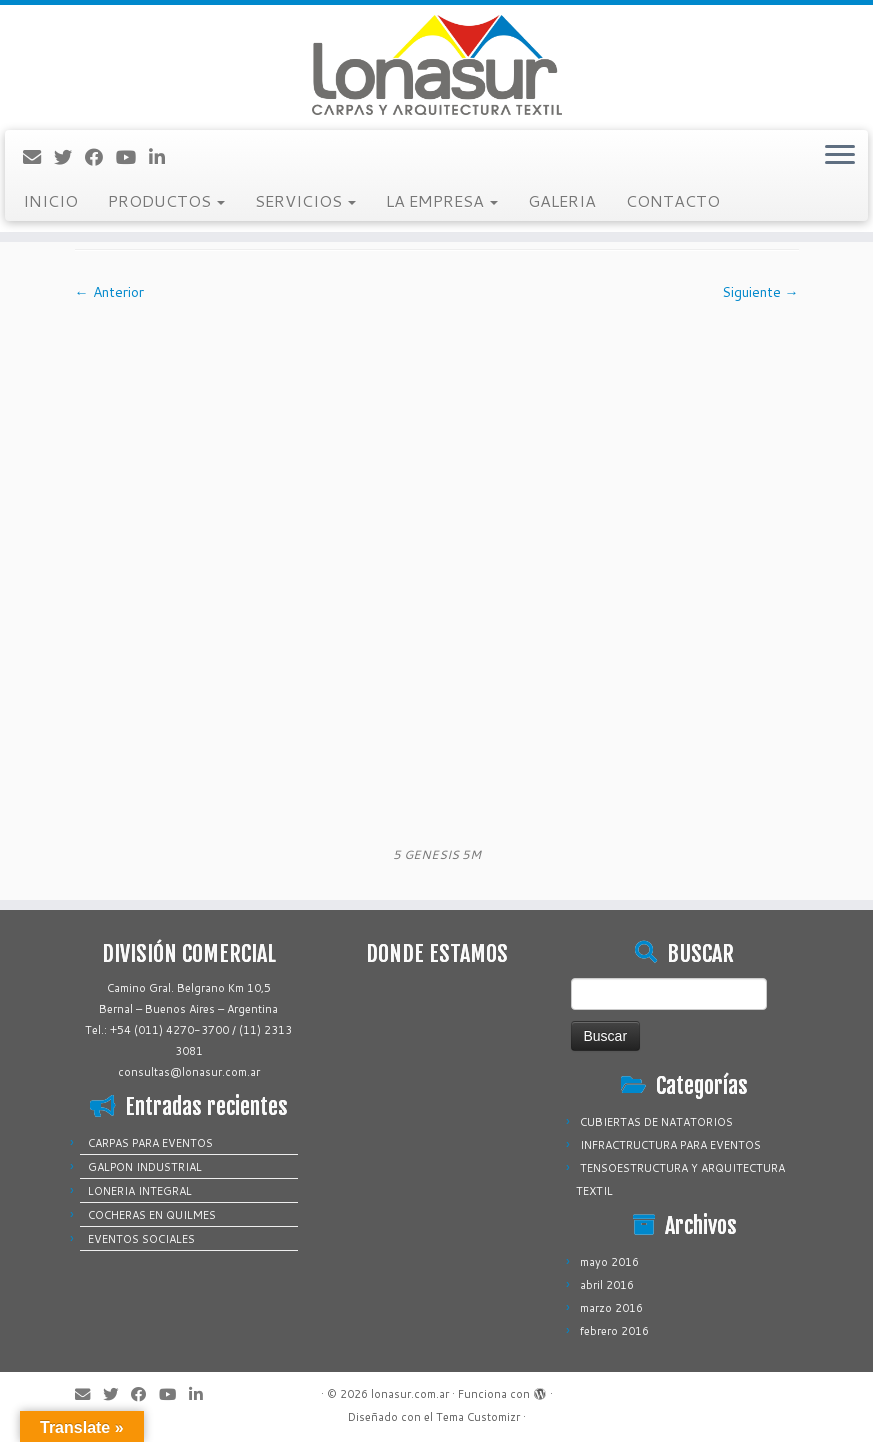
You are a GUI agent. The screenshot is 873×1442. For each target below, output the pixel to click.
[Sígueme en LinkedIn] (163, 157)
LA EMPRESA (442, 200)
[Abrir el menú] (840, 156)
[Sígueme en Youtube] (132, 157)
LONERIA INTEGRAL (140, 1191)
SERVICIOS (305, 200)
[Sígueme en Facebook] (100, 157)
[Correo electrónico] (38, 157)
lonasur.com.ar (410, 1394)
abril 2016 (607, 1285)
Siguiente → (760, 292)
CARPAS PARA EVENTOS (150, 1143)
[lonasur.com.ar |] (436, 65)
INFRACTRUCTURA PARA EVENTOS (670, 1145)
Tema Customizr (478, 1417)
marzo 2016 (611, 1308)
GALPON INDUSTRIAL (145, 1167)
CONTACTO (673, 200)
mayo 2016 (609, 1262)
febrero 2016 (614, 1331)
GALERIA (562, 200)
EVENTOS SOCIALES (141, 1239)
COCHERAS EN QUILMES (152, 1215)
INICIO (50, 200)
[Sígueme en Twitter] (69, 157)
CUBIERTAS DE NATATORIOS (656, 1122)
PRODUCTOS (166, 200)
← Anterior (109, 292)
